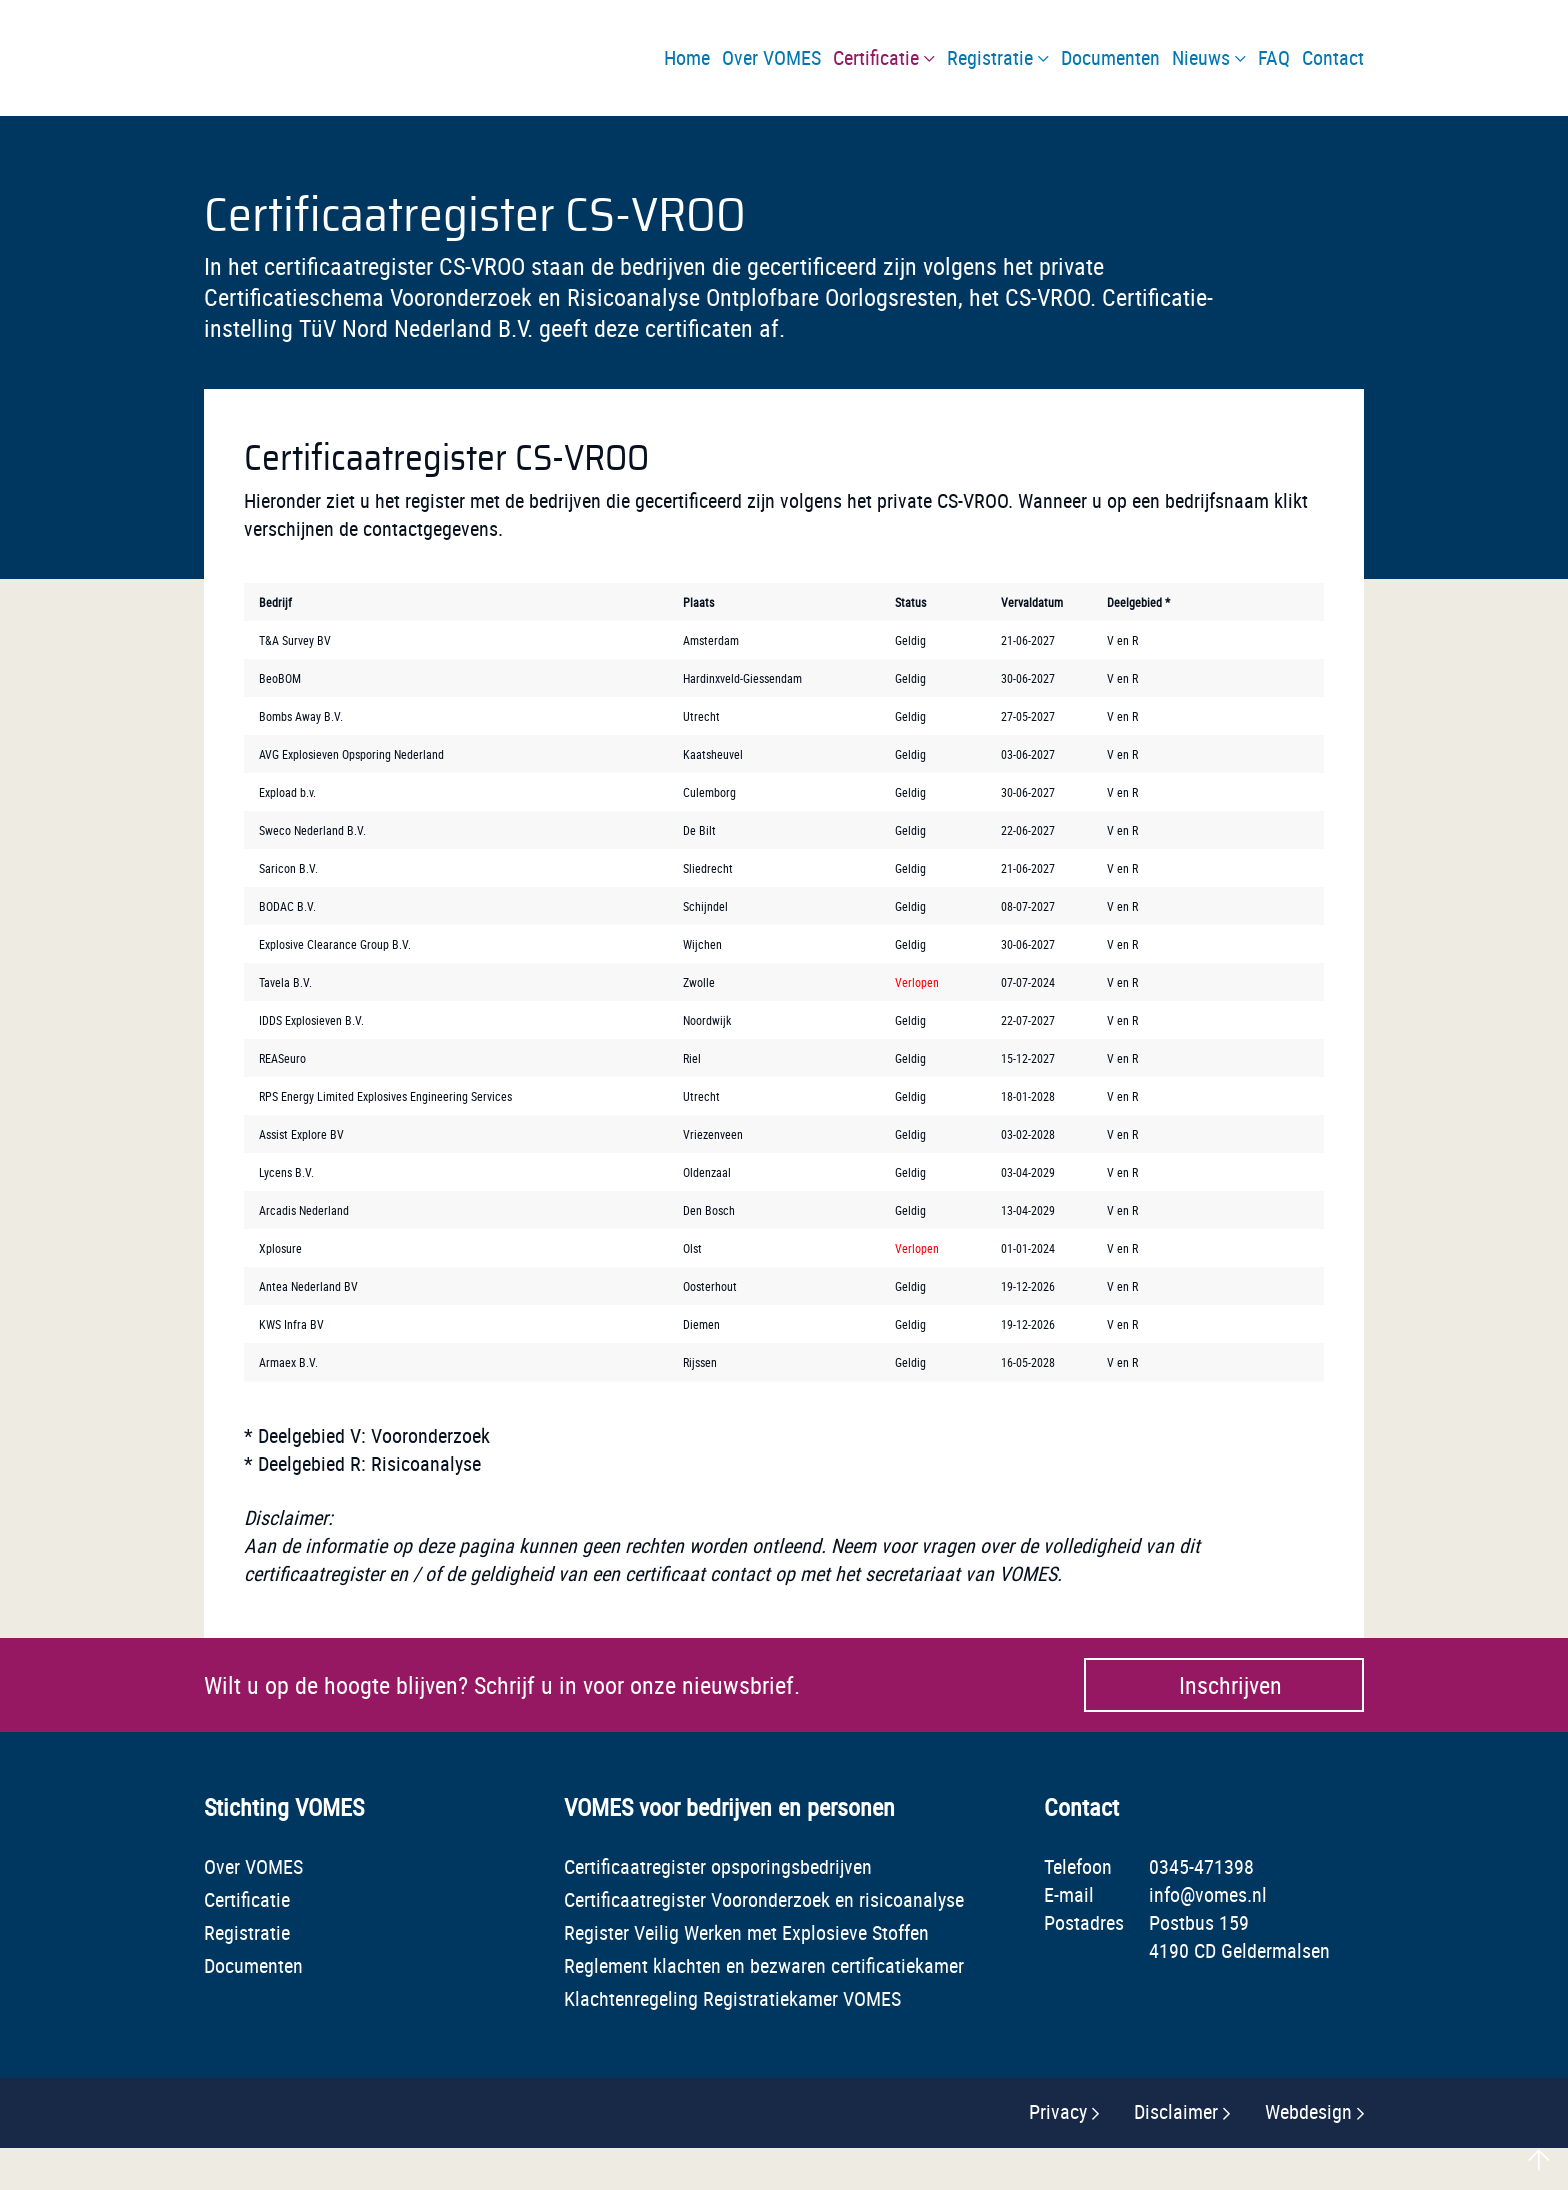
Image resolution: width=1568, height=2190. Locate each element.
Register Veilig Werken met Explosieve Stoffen (746, 1932)
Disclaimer (1176, 2111)
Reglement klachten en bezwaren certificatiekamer (764, 1965)
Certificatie (247, 1899)
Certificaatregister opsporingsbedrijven (718, 1866)
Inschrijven (1230, 1685)
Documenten (253, 1965)
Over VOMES (253, 1866)
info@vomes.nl (1208, 1894)
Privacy (1058, 2111)
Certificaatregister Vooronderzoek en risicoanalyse (764, 1899)
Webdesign (1308, 2111)
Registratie (247, 1932)
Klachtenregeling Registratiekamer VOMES (732, 1998)
